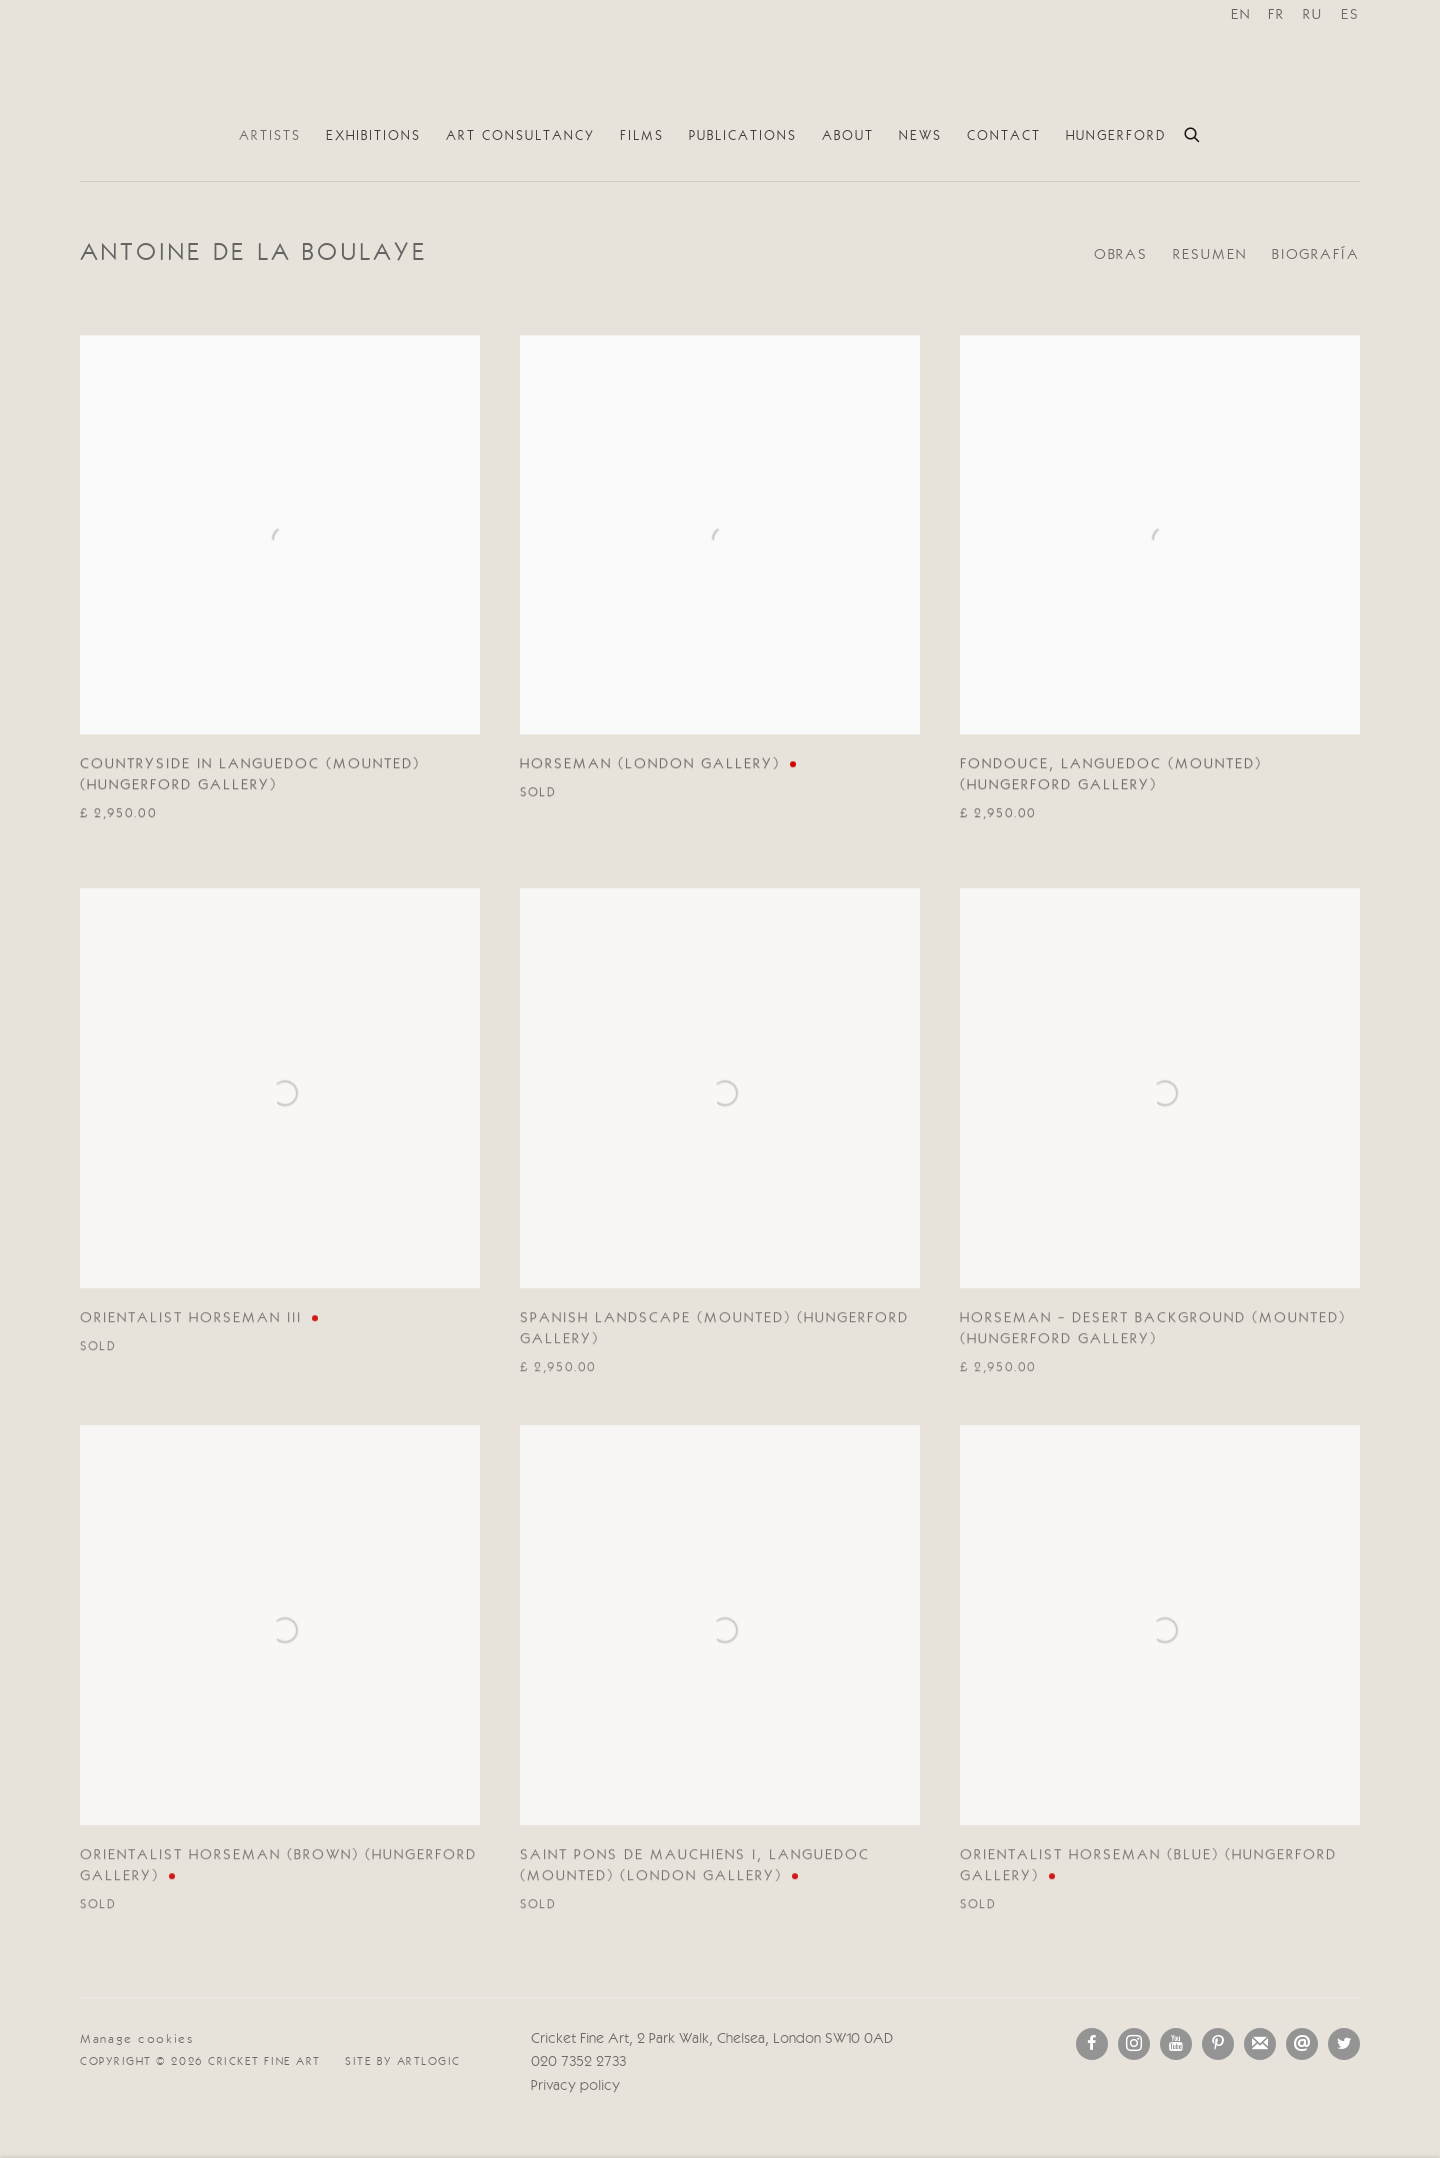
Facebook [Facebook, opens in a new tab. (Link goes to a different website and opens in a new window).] (1092, 2044)
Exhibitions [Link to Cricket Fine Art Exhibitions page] (373, 136)
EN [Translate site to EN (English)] (1241, 15)
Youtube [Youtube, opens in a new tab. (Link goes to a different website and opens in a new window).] (1176, 2044)
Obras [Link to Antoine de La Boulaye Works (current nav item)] (1121, 255)
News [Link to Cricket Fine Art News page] (920, 136)
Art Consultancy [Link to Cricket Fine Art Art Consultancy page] (520, 136)
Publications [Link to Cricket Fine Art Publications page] (743, 136)
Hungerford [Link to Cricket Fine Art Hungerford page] (1116, 136)
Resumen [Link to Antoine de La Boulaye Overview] (1209, 255)
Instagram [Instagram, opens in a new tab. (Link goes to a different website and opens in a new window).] (1134, 2044)
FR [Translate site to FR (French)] (1276, 15)
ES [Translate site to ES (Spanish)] (1350, 15)
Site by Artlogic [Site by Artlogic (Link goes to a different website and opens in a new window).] (403, 2062)
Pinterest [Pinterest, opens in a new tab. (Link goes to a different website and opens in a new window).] (1218, 2044)
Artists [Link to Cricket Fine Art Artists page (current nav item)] (270, 136)
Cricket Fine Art (720, 58)
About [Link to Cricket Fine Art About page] (848, 136)
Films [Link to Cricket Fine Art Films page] (642, 136)
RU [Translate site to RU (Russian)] (1313, 15)
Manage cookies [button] (137, 2039)
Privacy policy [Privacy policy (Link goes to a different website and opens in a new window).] (575, 2086)
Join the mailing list (1260, 2044)
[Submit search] (1193, 132)
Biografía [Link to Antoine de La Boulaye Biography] (1316, 255)
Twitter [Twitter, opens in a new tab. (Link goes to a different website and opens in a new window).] (1344, 2044)
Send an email (1302, 2044)
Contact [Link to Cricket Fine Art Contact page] (1004, 136)
